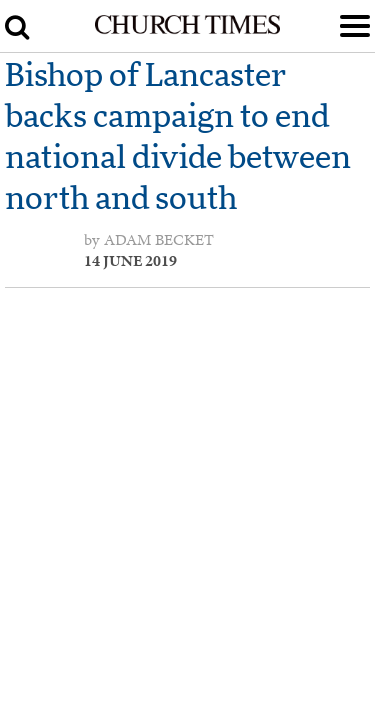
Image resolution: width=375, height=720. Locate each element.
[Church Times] (187, 30)
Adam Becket (159, 240)
